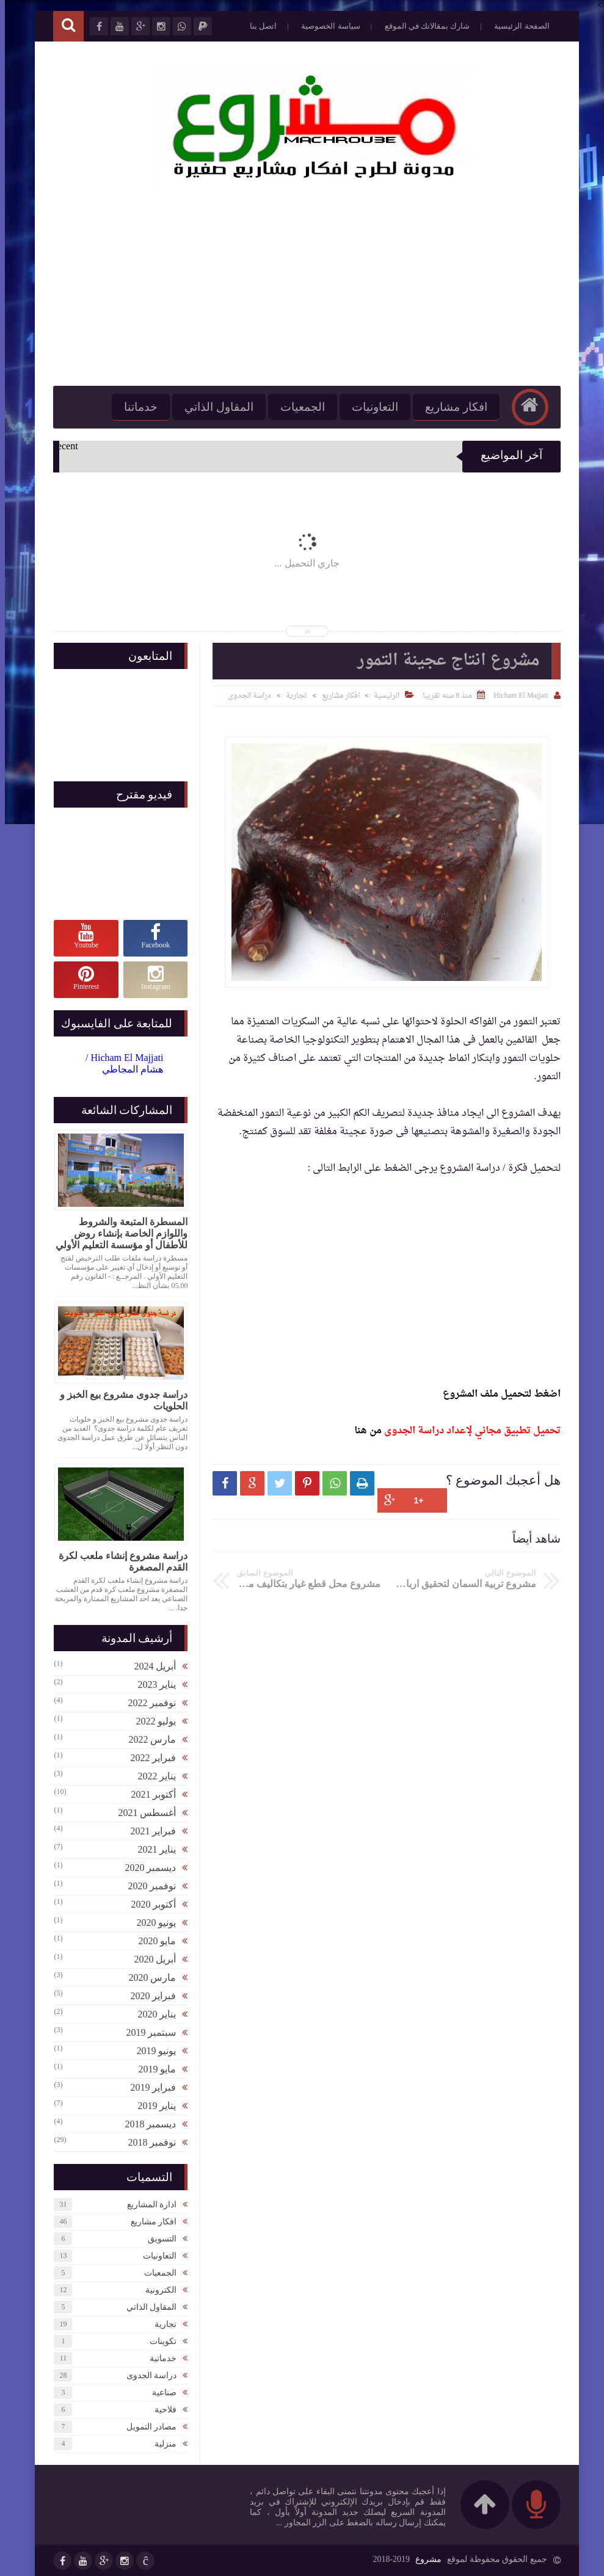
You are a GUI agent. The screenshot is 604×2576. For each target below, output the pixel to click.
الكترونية (156, 2290)
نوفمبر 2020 (147, 1886)
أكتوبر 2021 (148, 1794)
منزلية (161, 2443)
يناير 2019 (152, 2105)
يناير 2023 (152, 1684)
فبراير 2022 (148, 1758)
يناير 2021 (152, 1849)
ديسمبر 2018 (145, 2124)
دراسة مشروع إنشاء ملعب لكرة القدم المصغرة (118, 1561)
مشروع (423, 2559)
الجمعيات (297, 406)
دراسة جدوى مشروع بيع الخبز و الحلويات (119, 1400)
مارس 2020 (147, 1977)
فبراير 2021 (148, 1831)
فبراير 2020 (148, 1996)
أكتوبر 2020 (148, 1904)
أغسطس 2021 (142, 1812)
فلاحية (161, 2409)
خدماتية (158, 2358)
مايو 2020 (152, 1941)
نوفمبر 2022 (147, 1703)
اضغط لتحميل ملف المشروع (495, 1394)
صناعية (159, 2392)
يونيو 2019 (151, 2051)
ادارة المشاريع (147, 2204)
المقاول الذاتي (214, 406)
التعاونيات (370, 406)
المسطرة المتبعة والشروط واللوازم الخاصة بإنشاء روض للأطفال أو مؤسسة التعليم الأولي (117, 1233)
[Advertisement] (302, 288)
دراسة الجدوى (244, 696)
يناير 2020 (152, 2014)
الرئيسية (382, 696)
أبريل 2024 (150, 1666)
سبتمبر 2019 (146, 2032)
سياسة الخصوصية (325, 26)
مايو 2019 (152, 2069)
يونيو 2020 (151, 1922)
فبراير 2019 (148, 2087)
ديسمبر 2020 (145, 1867)
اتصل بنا (258, 26)
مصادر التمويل (147, 2426)
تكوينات (158, 2341)
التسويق (157, 2238)
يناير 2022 (152, 1776)
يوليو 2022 (151, 1721)
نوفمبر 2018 (147, 2142)
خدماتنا (136, 406)
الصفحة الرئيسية (516, 26)
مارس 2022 (147, 1739)
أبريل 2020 (150, 1959)
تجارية (291, 696)
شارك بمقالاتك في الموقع (422, 26)
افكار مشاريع (451, 406)
